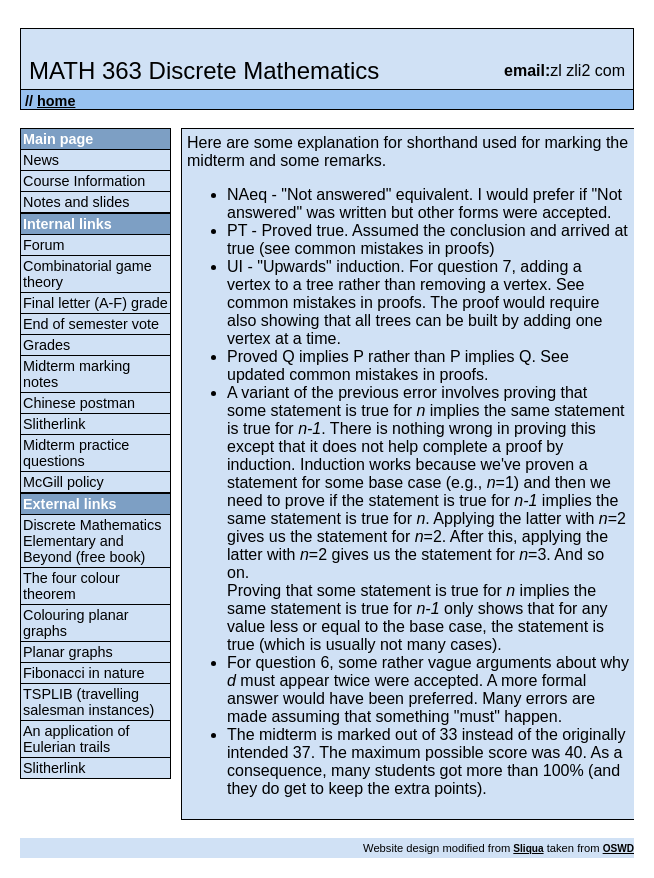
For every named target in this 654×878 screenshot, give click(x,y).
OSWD (618, 848)
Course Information (84, 181)
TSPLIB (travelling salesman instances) (88, 702)
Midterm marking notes (76, 374)
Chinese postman (79, 403)
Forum (44, 245)
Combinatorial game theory (87, 274)
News (41, 160)
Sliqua (528, 848)
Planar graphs (68, 652)
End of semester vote (91, 324)
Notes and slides (76, 202)
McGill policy (63, 482)
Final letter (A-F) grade (95, 303)
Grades (46, 345)
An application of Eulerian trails (76, 739)
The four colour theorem (71, 586)
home (56, 101)
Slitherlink (54, 424)
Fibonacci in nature (84, 673)
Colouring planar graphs (76, 623)
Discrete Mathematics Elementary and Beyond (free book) (92, 541)
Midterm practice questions (76, 453)
